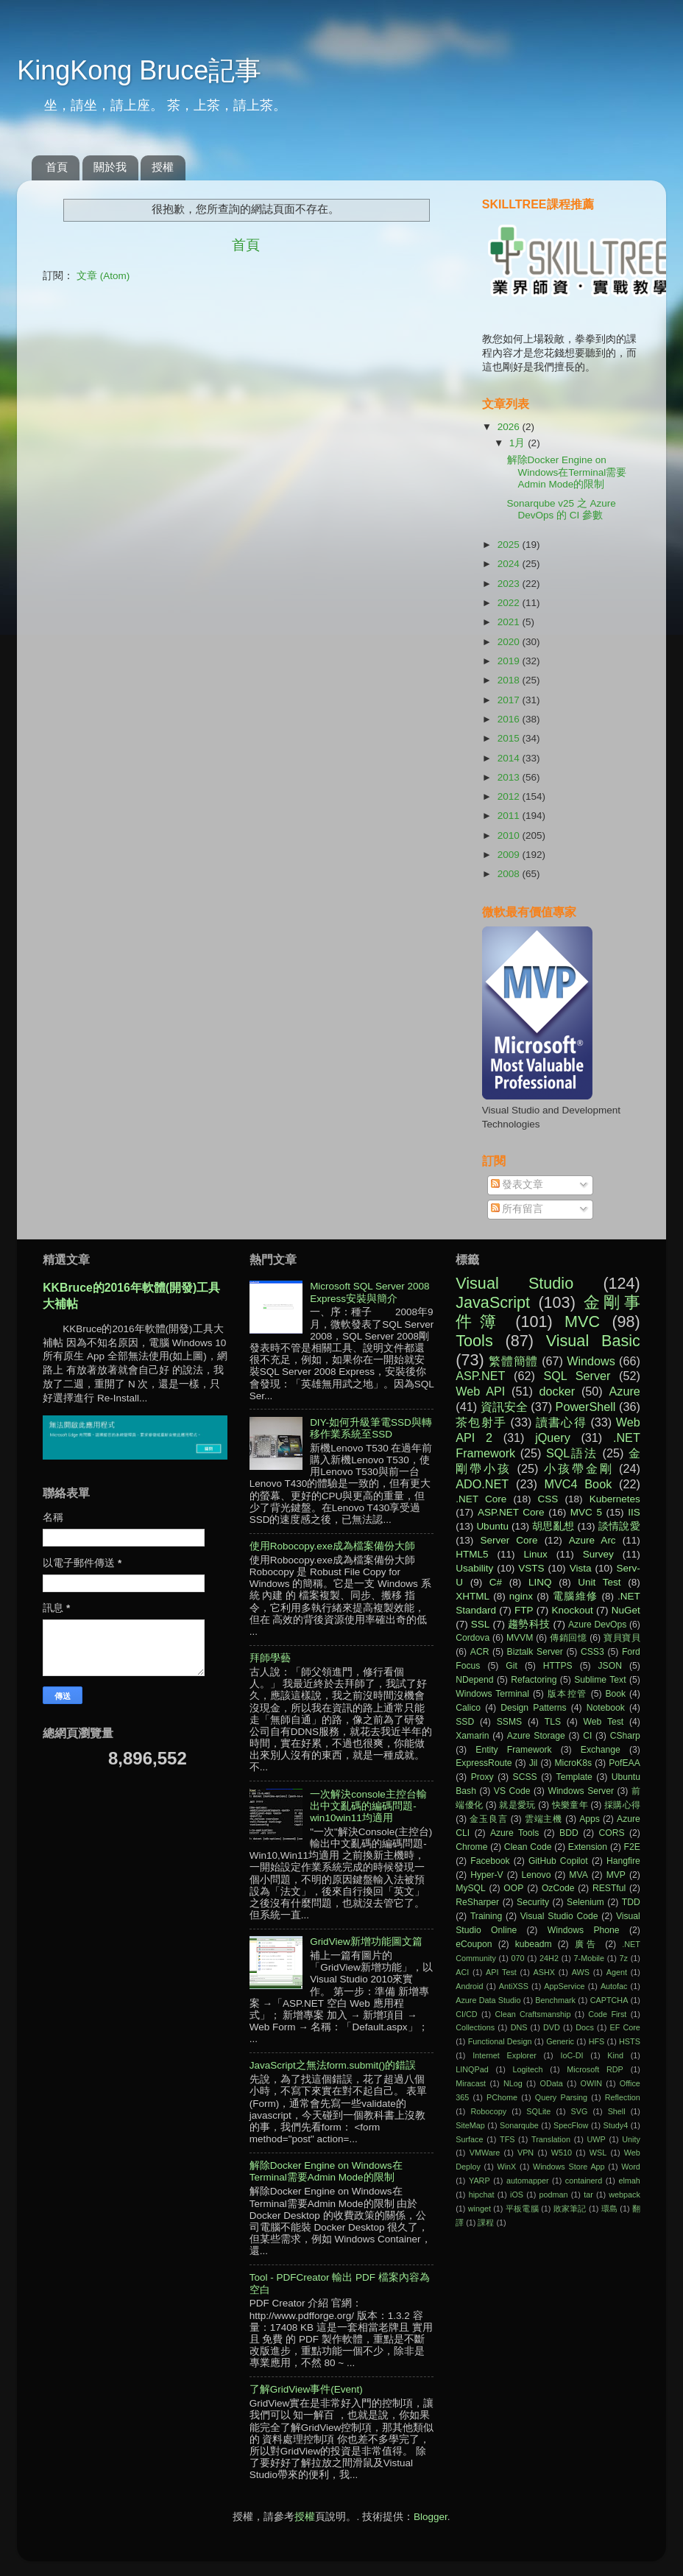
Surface (469, 2139)
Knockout (572, 1610)
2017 (510, 699)
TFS (507, 2139)
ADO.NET (482, 1484)
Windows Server (581, 1791)
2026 (510, 426)
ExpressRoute (484, 1763)
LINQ (540, 1582)
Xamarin (472, 1736)
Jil (533, 1763)
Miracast (471, 2083)
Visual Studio (514, 1283)
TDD (631, 1902)
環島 (609, 2208)
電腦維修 (575, 1596)
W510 (561, 2152)
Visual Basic (593, 1340)
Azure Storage (536, 1736)
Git (511, 1666)
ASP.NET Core (511, 1512)
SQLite (538, 2111)
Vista (581, 1568)
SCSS (525, 1777)
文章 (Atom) (103, 275)
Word (630, 2166)
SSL (480, 1624)
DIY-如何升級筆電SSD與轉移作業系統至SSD (371, 1428)
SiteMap (470, 2125)
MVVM (519, 1638)
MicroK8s (573, 1763)
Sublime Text (600, 1680)
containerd (583, 2180)
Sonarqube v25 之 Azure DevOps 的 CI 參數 (561, 509)
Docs (585, 2027)
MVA (578, 1875)
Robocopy (488, 2111)
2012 (510, 796)
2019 (510, 660)
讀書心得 (561, 1422)
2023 (510, 583)
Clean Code (528, 1847)
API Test (501, 1972)
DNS (519, 2027)
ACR (479, 1652)
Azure (624, 1391)
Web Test (604, 1722)
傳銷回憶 (568, 1638)
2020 (510, 641)
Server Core (508, 1540)
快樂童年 (570, 1805)
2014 (510, 758)
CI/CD (466, 2014)
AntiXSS (513, 1986)
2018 (510, 680)
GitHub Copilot (558, 1861)
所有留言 (517, 1208)
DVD (551, 2027)
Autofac (614, 1986)
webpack (624, 2194)
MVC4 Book (578, 1484)
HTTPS (558, 1666)
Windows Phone (584, 1930)
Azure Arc (592, 1540)
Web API (480, 1391)
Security (533, 1902)
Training (486, 1916)
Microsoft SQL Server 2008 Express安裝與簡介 (369, 1292)
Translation (550, 2139)
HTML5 (472, 1554)
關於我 (110, 167)
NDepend (474, 1680)
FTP (524, 1610)
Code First (607, 2014)
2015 (510, 738)
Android (469, 1986)
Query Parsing (561, 2097)
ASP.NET (480, 1375)
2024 (510, 563)
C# (495, 1582)
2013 (510, 777)
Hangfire (623, 1861)
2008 (510, 873)
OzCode (558, 1888)
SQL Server (576, 1375)
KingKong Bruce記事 (139, 70)
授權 (163, 167)
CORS (611, 1833)
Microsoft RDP (595, 2069)
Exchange (600, 1750)
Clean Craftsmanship (532, 2014)
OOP (513, 1888)
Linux (535, 1554)
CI (587, 1736)
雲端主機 (543, 1819)
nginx (521, 1596)
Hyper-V (486, 1875)
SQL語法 (572, 1453)
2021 (510, 621)
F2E (632, 1847)
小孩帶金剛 (579, 1468)
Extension (587, 1847)
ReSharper (477, 1902)
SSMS (509, 1722)
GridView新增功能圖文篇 (366, 1941)
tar (588, 2194)
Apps (589, 1819)
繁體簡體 (513, 1361)
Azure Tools (514, 1833)
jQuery (552, 1437)
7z (624, 1958)
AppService (564, 1986)
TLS (553, 1722)
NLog (513, 2083)
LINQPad (472, 2069)
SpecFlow (570, 2125)
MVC (582, 1321)
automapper (527, 2180)
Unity (631, 2139)
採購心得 (622, 1805)
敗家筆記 (570, 2208)
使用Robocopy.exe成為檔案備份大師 (332, 1546)
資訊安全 (504, 1406)
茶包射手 (481, 1422)
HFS (597, 2041)
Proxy (482, 1777)
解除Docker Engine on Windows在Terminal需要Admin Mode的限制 (567, 471)
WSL (598, 2152)
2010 (510, 835)
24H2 (549, 1958)
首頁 (57, 167)
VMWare (485, 2152)
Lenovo (536, 1875)
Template (574, 1777)
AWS (581, 1972)
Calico (468, 1708)
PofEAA (624, 1763)
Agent (616, 1972)
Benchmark (555, 2000)
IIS (634, 1512)
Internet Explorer (505, 2055)
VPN (525, 2152)
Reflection (622, 2097)
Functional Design (500, 2041)
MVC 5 (586, 1512)
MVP (616, 1875)
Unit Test (599, 1582)
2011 (510, 815)
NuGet (626, 1610)
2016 (510, 719)
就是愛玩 (517, 1805)
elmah (629, 2180)
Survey (598, 1554)
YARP (479, 2180)
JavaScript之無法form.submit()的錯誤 (333, 2065)
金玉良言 (488, 1819)
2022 (510, 602)
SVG (579, 2111)
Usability (474, 1568)
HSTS (629, 2041)
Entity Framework (513, 1750)
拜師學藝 (270, 1658)
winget (479, 2208)
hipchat (482, 2194)
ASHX (544, 1972)
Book (615, 1694)
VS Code (512, 1791)
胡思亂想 (553, 1526)
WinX (507, 2166)
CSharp (625, 1736)
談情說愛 (619, 1526)
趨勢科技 (529, 1624)
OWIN (591, 2083)
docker (557, 1391)
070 (517, 1958)
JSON (610, 1666)
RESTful (609, 1888)
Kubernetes (615, 1499)
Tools (474, 1340)
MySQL (470, 1888)
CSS (548, 1499)
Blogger (430, 2516)
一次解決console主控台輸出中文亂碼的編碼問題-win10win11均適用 (368, 1806)
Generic (560, 2041)
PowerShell (586, 1406)
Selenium (585, 1902)
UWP (596, 2139)
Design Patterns (533, 1708)
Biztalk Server (535, 1652)
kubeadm (533, 1944)
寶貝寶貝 (622, 1638)
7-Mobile (589, 1958)
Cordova (472, 1638)
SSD (465, 1722)
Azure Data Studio (488, 2000)
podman (553, 2194)
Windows (591, 1361)
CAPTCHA (609, 2000)
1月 (518, 442)
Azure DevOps (597, 1624)
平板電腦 (522, 2208)
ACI (462, 1972)
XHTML (472, 1596)
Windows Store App (569, 2166)
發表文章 (517, 1184)
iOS (516, 2194)
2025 (510, 544)
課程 (486, 2222)
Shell (617, 2111)
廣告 (587, 1944)
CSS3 (592, 1652)
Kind (615, 2055)
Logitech (528, 2069)
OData (551, 2083)
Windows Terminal (492, 1694)
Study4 (616, 2125)
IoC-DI (571, 2055)
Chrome (471, 1847)
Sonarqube (519, 2125)
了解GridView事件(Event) (306, 2389)
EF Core (624, 2027)
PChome (501, 2097)
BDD (568, 1833)
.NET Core (481, 1499)
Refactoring (533, 1680)
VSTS (531, 1568)
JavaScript (493, 1302)
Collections (475, 2027)
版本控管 (567, 1694)
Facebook (489, 1861)
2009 (510, 854)
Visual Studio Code (559, 1916)
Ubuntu (492, 1526)
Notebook (606, 1708)
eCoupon (474, 1944)
